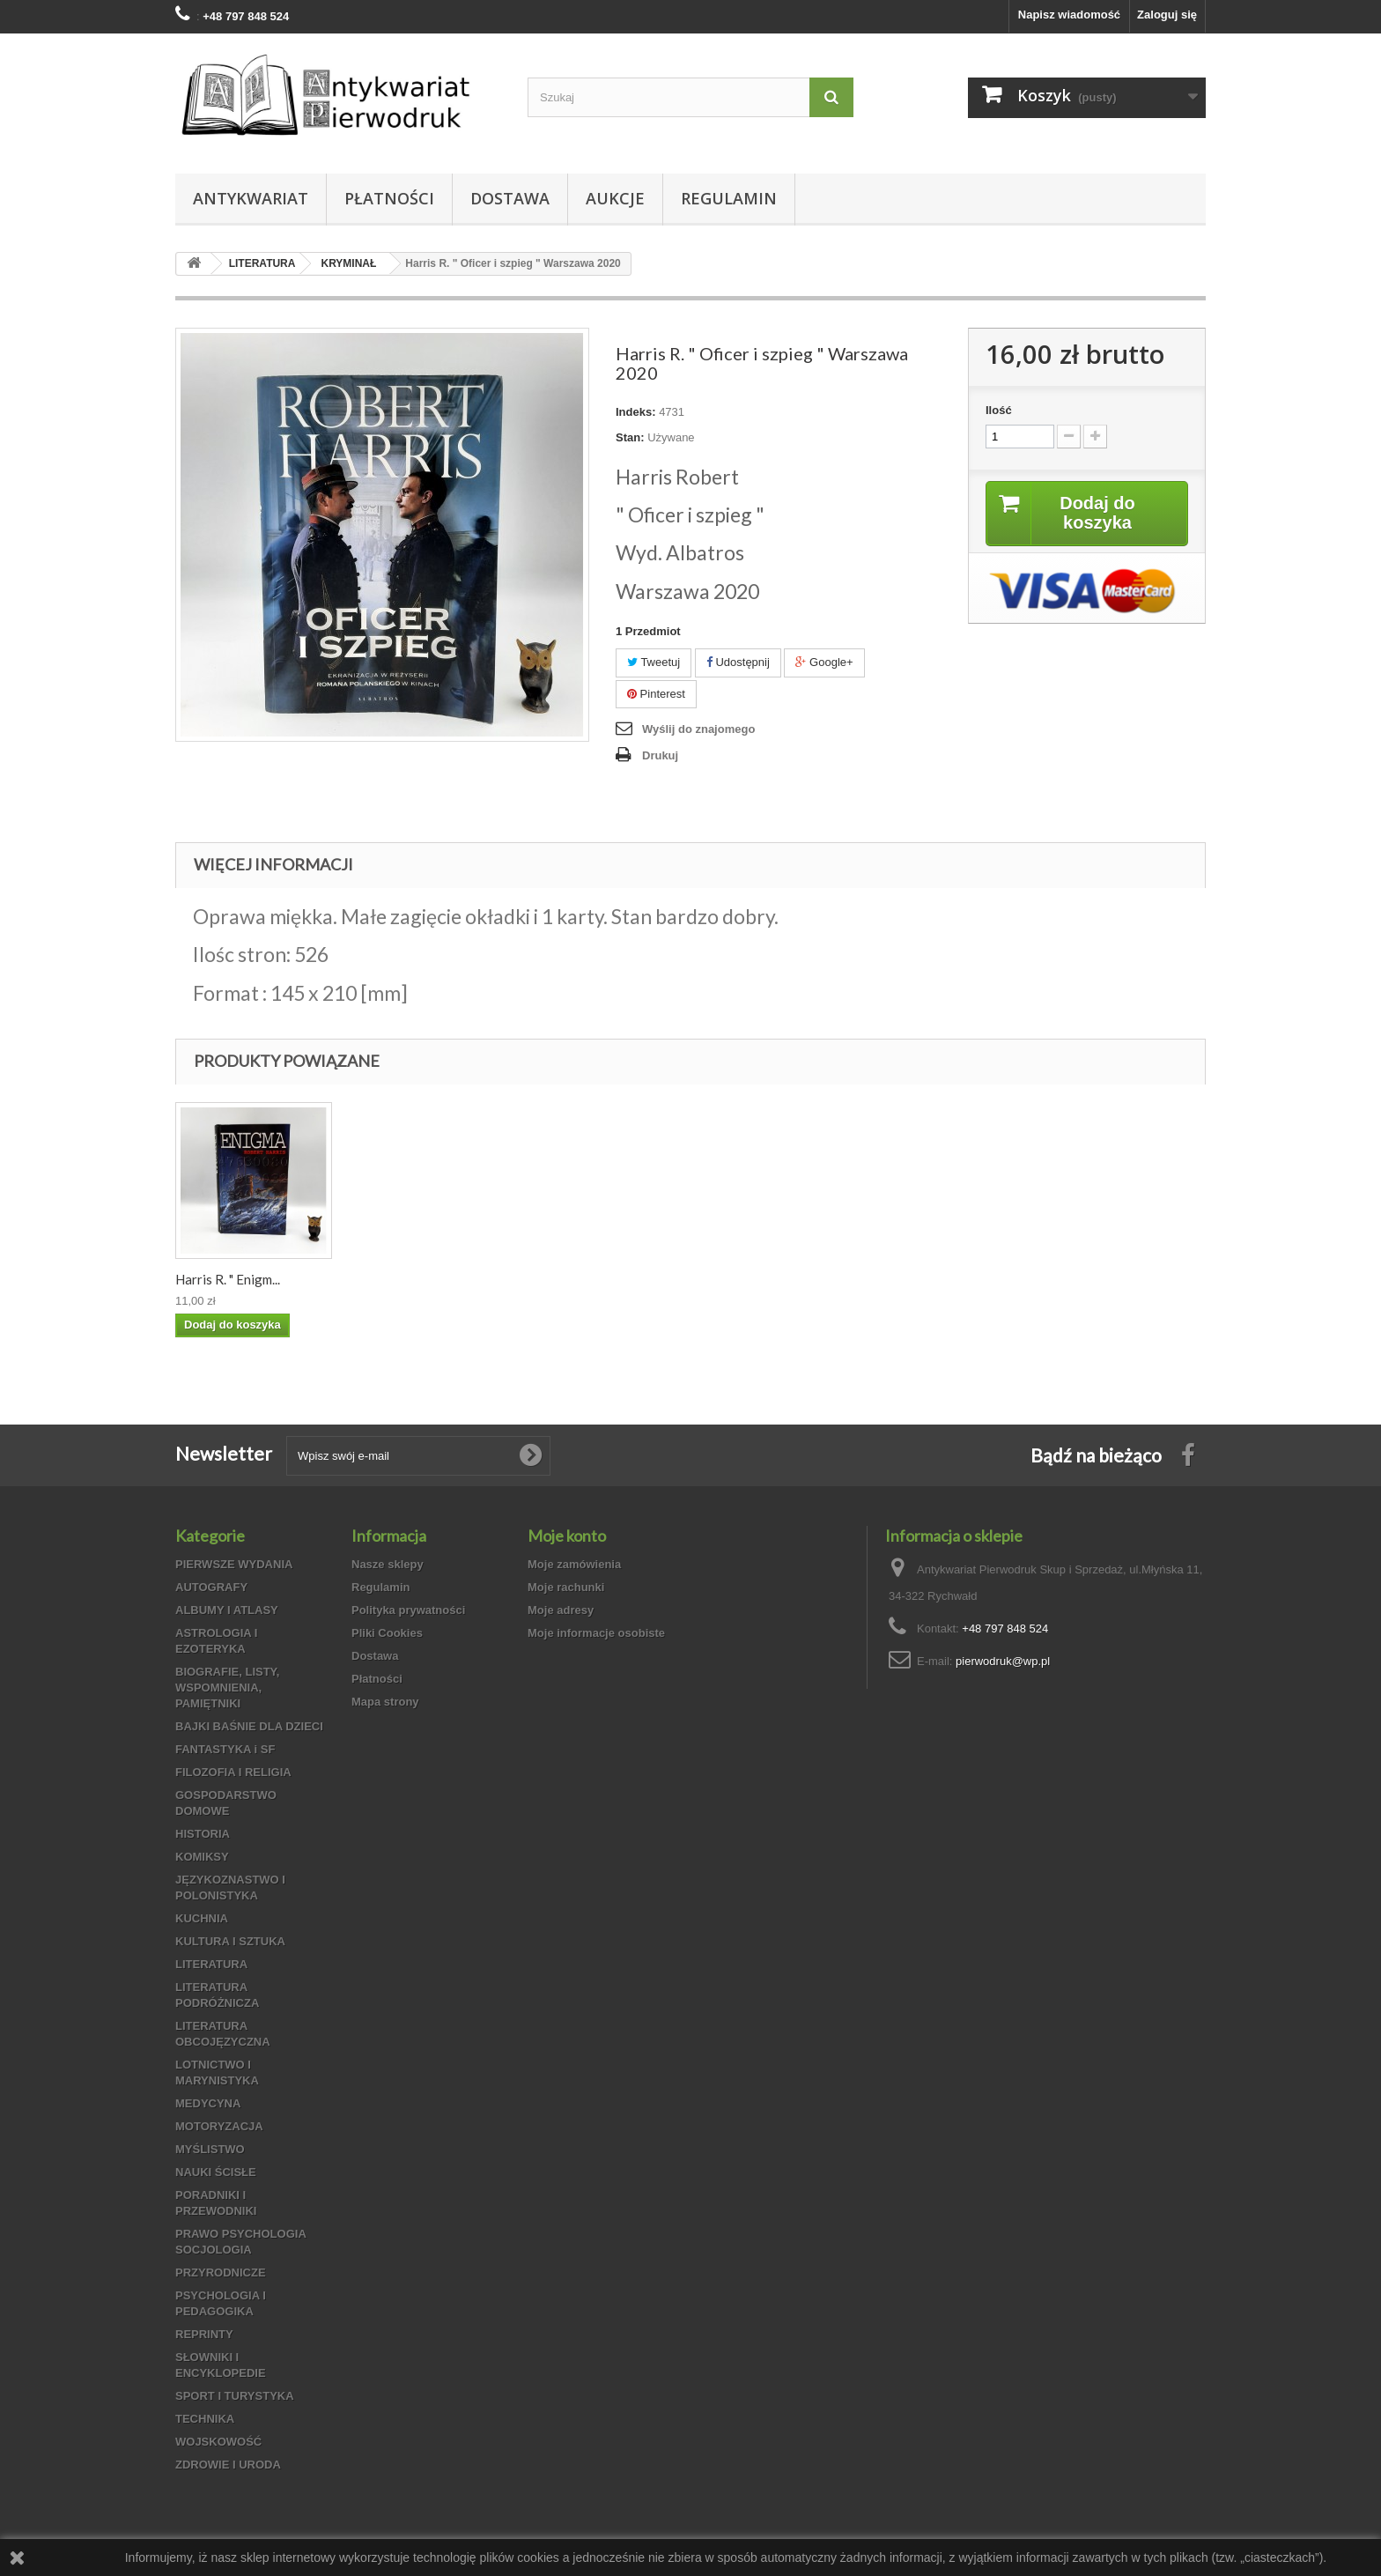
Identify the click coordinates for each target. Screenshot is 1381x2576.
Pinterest (656, 693)
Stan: (630, 437)
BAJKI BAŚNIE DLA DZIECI (249, 1726)
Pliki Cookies (387, 1633)
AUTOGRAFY (211, 1587)
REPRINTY (204, 2334)
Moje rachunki (566, 1587)
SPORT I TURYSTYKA (234, 2395)
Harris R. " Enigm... (227, 1279)
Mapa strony (385, 1701)
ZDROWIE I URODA (228, 2464)
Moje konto (567, 1535)
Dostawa (510, 198)
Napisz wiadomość (1069, 14)
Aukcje (615, 198)
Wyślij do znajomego (698, 729)
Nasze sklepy (387, 1564)
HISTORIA (202, 1833)
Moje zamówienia (574, 1564)
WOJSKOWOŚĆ (218, 2441)
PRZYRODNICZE (220, 2272)
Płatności (389, 198)
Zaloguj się (1167, 14)
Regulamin (729, 198)
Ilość (999, 410)
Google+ (824, 662)
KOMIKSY (202, 1856)
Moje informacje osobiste (596, 1633)
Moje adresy (561, 1610)
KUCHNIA (201, 1918)
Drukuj (660, 755)
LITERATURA (211, 1964)
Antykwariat (250, 198)
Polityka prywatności (408, 1610)
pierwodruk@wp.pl (1003, 1661)
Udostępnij (738, 662)
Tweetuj (653, 662)
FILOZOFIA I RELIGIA (233, 1772)
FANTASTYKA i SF (225, 1749)
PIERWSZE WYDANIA (233, 1564)
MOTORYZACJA (219, 2126)
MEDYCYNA (207, 2103)
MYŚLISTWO (210, 2149)
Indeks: (636, 411)
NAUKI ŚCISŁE (215, 2172)
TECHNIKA (204, 2418)
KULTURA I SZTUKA (230, 1941)
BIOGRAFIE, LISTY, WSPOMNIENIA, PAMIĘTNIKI (227, 1687)
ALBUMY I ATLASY (226, 1610)
